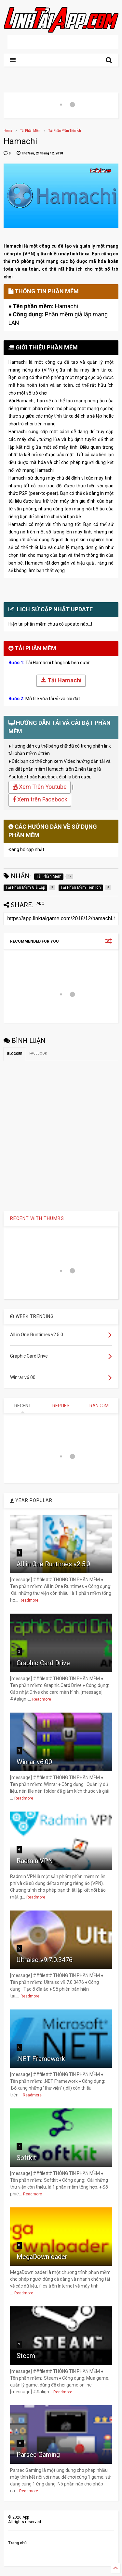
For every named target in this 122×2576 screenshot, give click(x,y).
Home (8, 130)
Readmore (29, 1600)
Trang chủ (17, 2543)
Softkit (26, 2158)
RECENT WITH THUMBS (37, 1218)
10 (20, 2443)
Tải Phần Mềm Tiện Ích (64, 130)
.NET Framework (41, 2059)
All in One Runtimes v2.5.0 (53, 1564)
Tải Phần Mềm (30, 130)
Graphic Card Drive (43, 1663)
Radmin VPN (35, 1861)
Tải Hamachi (61, 681)
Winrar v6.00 (34, 1762)
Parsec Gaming (38, 2455)
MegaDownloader (42, 2257)
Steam (26, 2356)
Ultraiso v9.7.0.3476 (45, 1960)
